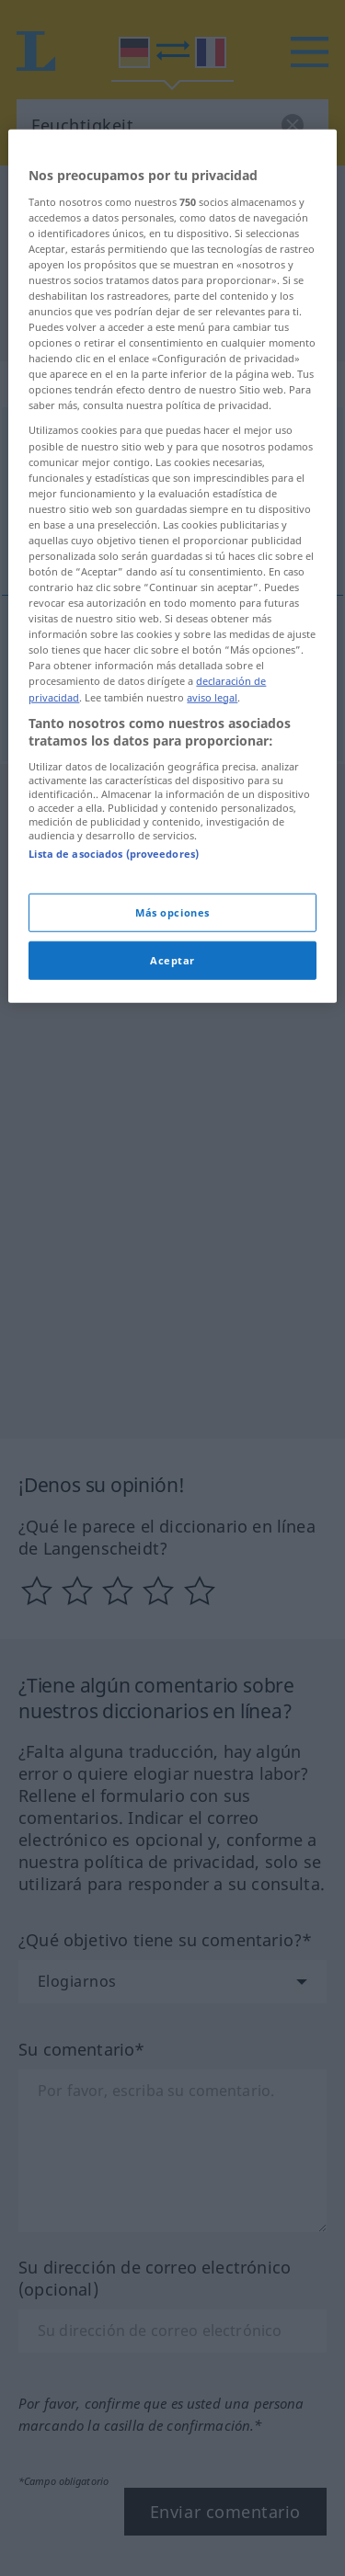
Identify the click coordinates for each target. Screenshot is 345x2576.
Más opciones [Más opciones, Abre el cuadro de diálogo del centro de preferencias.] (172, 1149)
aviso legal (212, 933)
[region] (172, 801)
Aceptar (172, 1196)
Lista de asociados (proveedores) (114, 1089)
